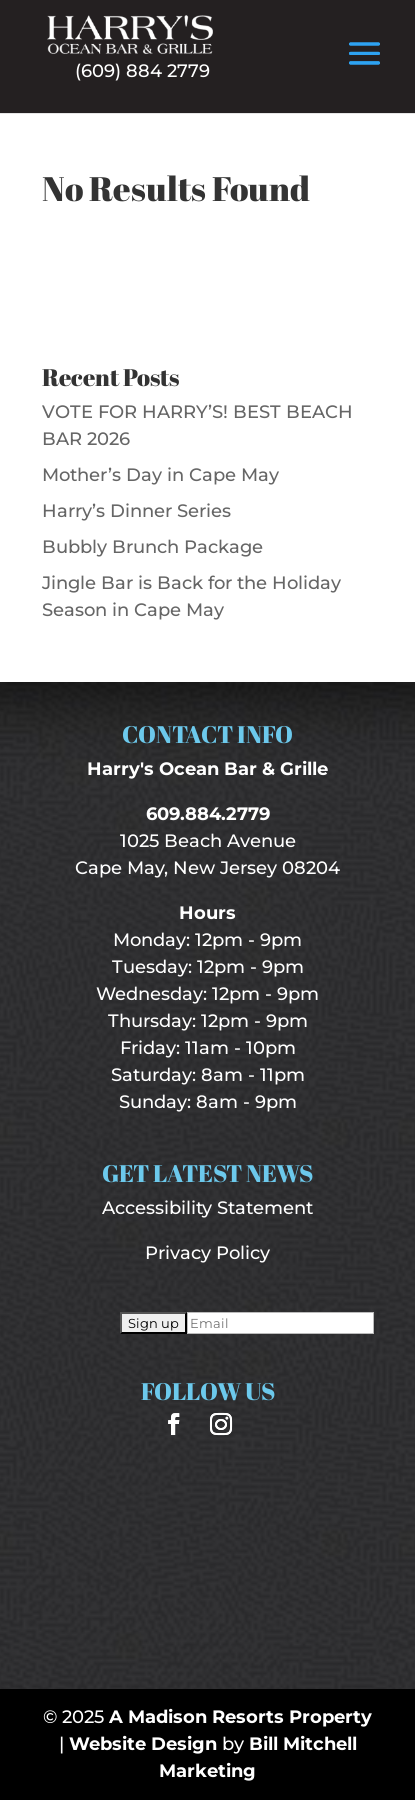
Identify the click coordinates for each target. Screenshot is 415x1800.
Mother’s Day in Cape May (160, 475)
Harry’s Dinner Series (136, 511)
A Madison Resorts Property (240, 1717)
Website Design (143, 1744)
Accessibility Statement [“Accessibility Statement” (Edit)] (207, 1208)
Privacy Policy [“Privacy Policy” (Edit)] (207, 1253)
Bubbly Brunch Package (152, 547)
